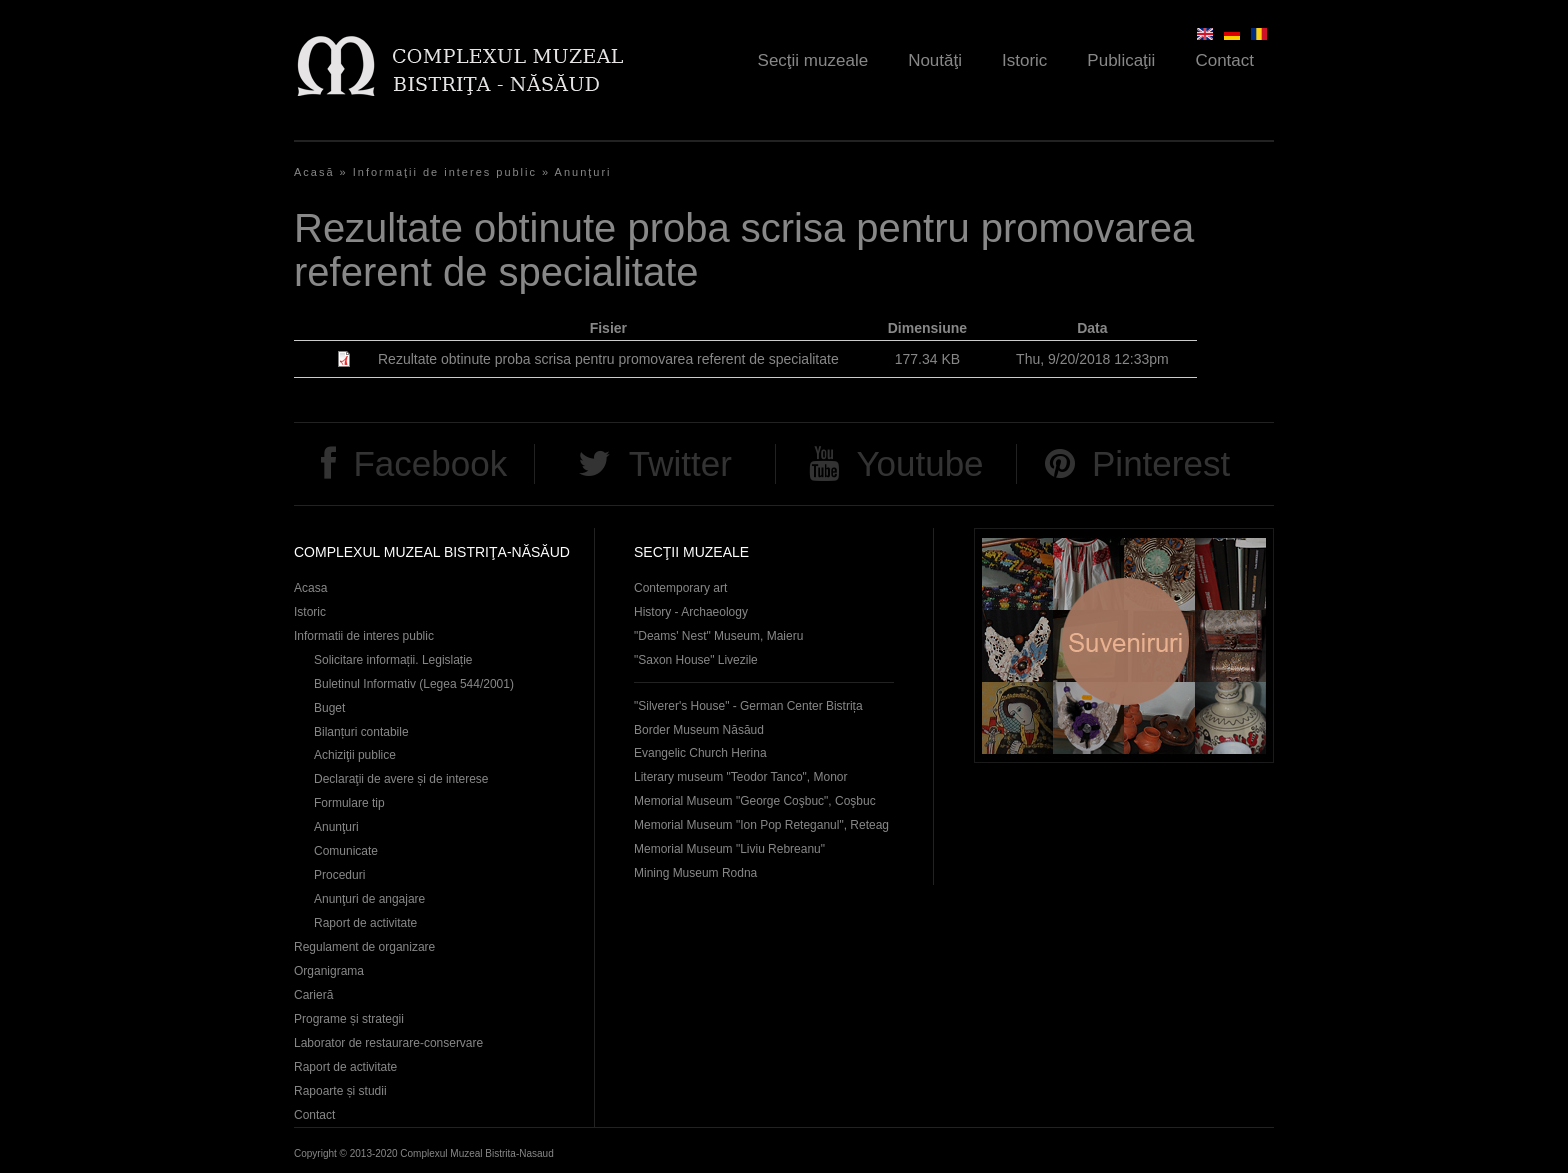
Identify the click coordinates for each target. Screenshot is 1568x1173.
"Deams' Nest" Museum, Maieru (718, 636)
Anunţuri (583, 172)
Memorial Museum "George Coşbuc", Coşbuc (755, 801)
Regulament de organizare (364, 947)
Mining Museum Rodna (695, 873)
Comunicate (346, 851)
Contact (1224, 60)
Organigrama (329, 971)
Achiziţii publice (355, 755)
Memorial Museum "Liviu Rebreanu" (729, 849)
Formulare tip (349, 803)
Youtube (919, 463)
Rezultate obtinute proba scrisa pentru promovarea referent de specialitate (608, 359)
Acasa (310, 588)
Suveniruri (1124, 645)
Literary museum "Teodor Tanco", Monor (740, 777)
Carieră (313, 995)
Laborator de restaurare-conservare (388, 1043)
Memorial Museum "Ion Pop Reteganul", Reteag (761, 825)
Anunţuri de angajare (369, 899)
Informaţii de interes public (445, 172)
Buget (329, 708)
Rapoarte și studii (340, 1091)
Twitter (680, 463)
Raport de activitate (365, 923)
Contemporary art (680, 588)
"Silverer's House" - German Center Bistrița (748, 706)
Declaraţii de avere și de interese (401, 779)
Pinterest (1161, 463)
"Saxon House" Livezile (696, 660)
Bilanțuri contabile (361, 732)
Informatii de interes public (364, 636)
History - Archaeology (691, 612)
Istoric (1024, 60)
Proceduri (339, 875)
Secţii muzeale (813, 60)
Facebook (430, 463)
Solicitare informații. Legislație (393, 660)
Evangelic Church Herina (700, 753)
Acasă (314, 172)
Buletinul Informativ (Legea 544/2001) (414, 684)
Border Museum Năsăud (699, 730)
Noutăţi (935, 60)
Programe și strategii (349, 1019)
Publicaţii (1121, 60)
